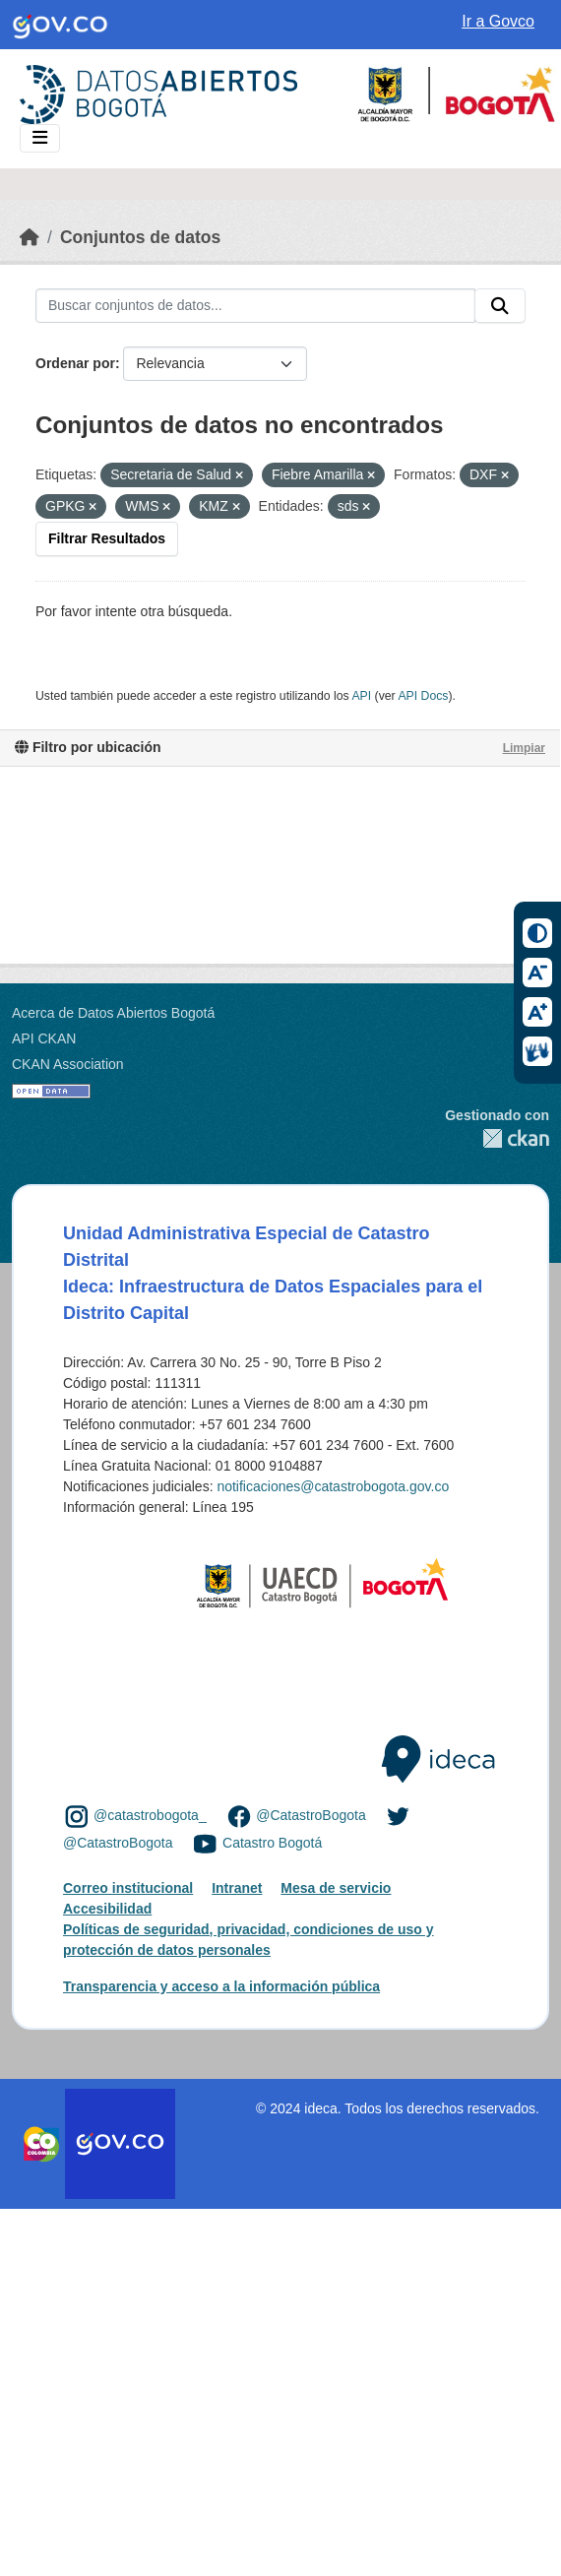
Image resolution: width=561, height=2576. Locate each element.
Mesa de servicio (335, 1888)
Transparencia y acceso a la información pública (221, 1986)
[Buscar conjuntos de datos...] (255, 306)
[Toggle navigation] (40, 138)
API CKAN (44, 1038)
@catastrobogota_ (150, 1816)
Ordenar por (75, 363)
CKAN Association (68, 1064)
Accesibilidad (107, 1908)
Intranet (237, 1888)
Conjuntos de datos (140, 237)
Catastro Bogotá (272, 1843)
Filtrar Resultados (106, 538)
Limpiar (524, 748)
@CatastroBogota (311, 1816)
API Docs (423, 696)
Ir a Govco (498, 21)
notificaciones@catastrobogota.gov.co (333, 1486)
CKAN (497, 1138)
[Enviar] (500, 306)
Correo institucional (128, 1888)
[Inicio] (29, 237)
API (361, 696)
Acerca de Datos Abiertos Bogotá (113, 1013)
